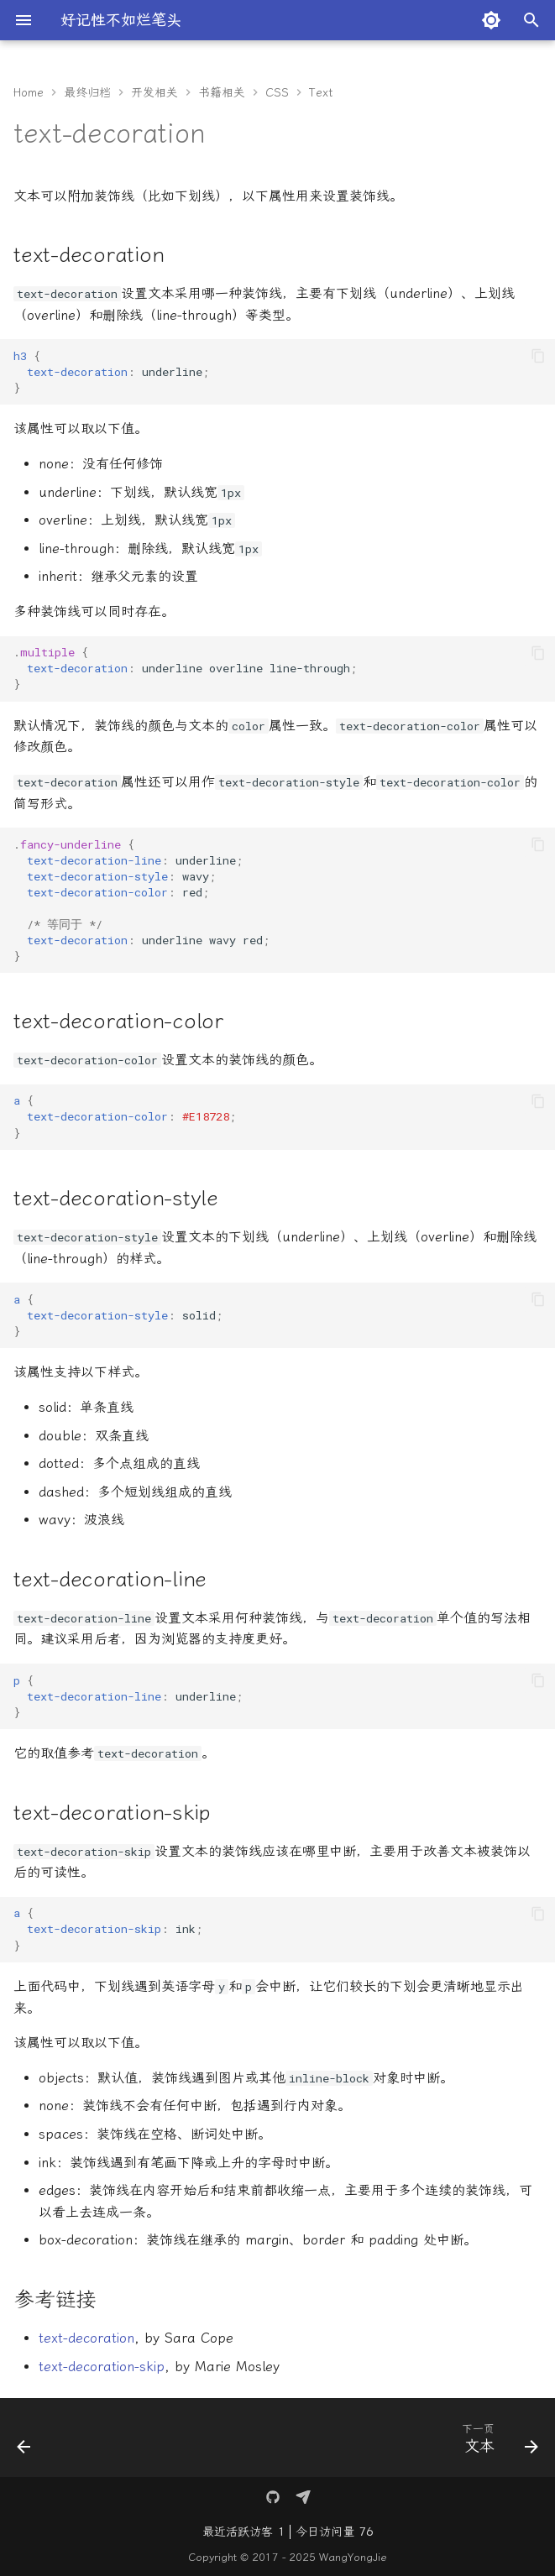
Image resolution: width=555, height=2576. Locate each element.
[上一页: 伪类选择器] (25, 2442)
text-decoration (86, 2338)
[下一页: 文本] (496, 2442)
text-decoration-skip (102, 2367)
